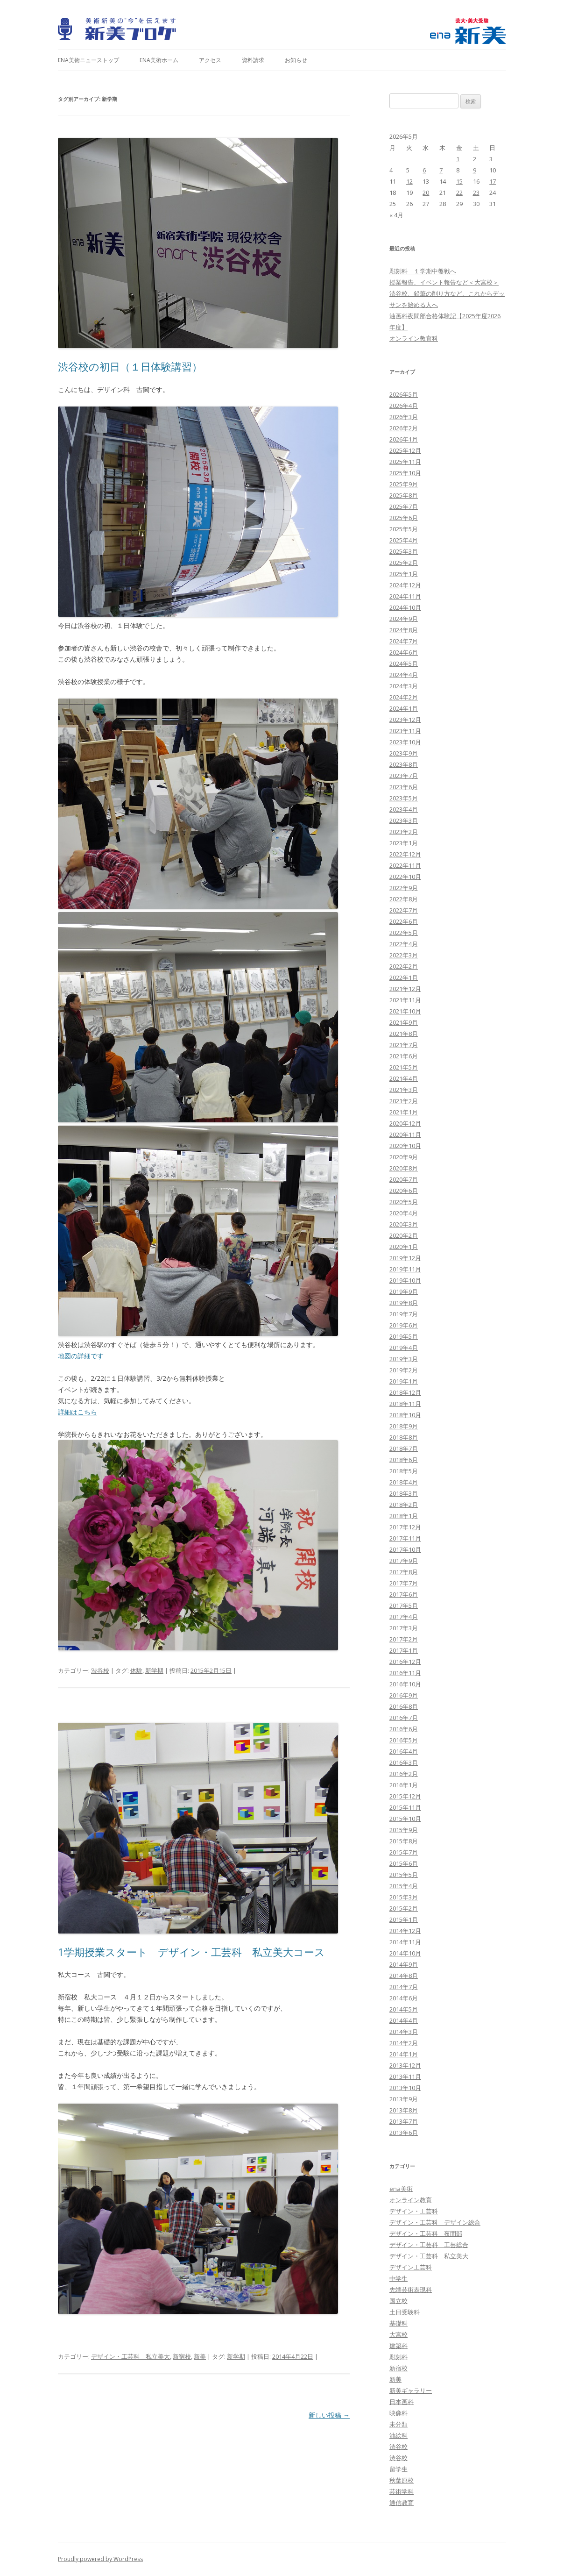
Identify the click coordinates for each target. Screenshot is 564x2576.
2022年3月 (403, 955)
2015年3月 (403, 1897)
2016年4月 (403, 1751)
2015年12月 (405, 1796)
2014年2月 (403, 2043)
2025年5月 (403, 529)
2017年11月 (405, 1538)
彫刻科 (398, 2357)
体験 (136, 1670)
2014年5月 (403, 2009)
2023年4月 (403, 809)
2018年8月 (403, 1437)
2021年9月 (403, 1022)
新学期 (154, 1670)
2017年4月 (403, 1617)
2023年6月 (403, 787)
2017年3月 (403, 1628)
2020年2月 (403, 1235)
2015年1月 (403, 1919)
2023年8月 (403, 764)
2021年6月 (403, 1056)
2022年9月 (403, 888)
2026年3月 (403, 417)
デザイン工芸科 (410, 2267)
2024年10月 (405, 607)
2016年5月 (403, 1740)
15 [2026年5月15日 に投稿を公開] (459, 181)
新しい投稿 (329, 2415)
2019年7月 (403, 1314)
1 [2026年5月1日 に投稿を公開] (457, 159)
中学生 (398, 2278)
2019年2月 (403, 1370)
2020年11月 (405, 1134)
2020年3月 (403, 1224)
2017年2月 (403, 1639)
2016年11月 (405, 1673)
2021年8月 (403, 1033)
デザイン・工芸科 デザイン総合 (434, 2222)
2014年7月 (403, 1987)
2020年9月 (403, 1157)
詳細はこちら (77, 1411)
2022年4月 (403, 944)
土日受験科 (404, 2312)
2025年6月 (403, 518)
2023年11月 (405, 731)
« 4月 (396, 215)
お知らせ (296, 60)
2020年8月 (403, 1168)
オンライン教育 (410, 2200)
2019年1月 (403, 1381)
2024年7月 (403, 641)
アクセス (210, 60)
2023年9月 (403, 753)
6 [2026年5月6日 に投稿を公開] (424, 170)
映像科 (398, 2413)
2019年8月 (403, 1303)
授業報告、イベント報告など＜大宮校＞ (444, 282)
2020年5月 (403, 1202)
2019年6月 (403, 1325)
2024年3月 (403, 686)
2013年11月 (405, 2076)
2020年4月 (403, 1213)
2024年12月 (405, 585)
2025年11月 (405, 461)
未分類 (398, 2424)
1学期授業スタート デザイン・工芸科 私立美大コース (191, 1952)
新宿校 (182, 2356)
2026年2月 (403, 428)
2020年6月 (403, 1190)
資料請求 (253, 60)
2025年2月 (403, 562)
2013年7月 (403, 2121)
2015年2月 (403, 1908)
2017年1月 (403, 1650)
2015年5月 (403, 1874)
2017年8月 (403, 1572)
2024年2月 (403, 697)
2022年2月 (403, 966)
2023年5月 (403, 798)
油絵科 (398, 2435)
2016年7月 (403, 1717)
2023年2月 (403, 832)
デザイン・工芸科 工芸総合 (428, 2245)
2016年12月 (405, 1661)
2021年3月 (403, 1089)
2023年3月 (403, 820)
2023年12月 (405, 719)
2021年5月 (403, 1067)
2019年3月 (403, 1359)
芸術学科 (401, 2491)
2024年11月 (405, 596)
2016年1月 (403, 1785)
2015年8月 (403, 1841)
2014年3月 (403, 2031)
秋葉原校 (401, 2480)
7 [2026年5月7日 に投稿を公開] (441, 170)
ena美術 (401, 2188)
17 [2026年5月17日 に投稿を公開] (492, 181)
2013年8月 (403, 2110)
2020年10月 (405, 1146)
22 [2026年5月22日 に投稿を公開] (459, 192)
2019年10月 (405, 1280)
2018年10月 (405, 1415)
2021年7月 (403, 1045)
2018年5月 (403, 1471)
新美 (200, 2356)
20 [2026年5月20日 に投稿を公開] (426, 192)
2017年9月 (403, 1560)
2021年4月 (403, 1078)
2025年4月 (403, 540)
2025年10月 (405, 473)
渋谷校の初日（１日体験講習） (130, 366)
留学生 (398, 2469)
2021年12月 (405, 989)
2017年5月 (403, 1605)
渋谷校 (100, 1670)
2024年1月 (403, 708)
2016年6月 (403, 1729)
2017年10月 (405, 1549)
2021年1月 (403, 1112)
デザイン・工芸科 (413, 2211)
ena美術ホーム (159, 60)
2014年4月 (403, 2020)
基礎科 (398, 2323)
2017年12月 (405, 1527)
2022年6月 (403, 921)
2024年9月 (403, 618)
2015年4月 (403, 1886)
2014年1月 (403, 2054)
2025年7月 (403, 506)
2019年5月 (403, 1336)
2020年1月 (403, 1246)
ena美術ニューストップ (88, 60)
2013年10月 (405, 2088)
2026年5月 (403, 394)
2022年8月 (403, 899)
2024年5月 (403, 663)
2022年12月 (405, 854)
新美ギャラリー (410, 2390)
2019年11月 (405, 1269)
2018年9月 (403, 1426)
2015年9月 (403, 1830)
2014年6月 (403, 1998)
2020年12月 (405, 1123)
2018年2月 (403, 1504)
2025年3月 (403, 551)
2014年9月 (403, 1964)
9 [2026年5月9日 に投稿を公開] (474, 170)
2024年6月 (403, 652)
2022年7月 (403, 910)
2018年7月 (403, 1448)
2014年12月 (405, 1931)
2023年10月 (405, 742)
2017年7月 (403, 1583)
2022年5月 (403, 932)
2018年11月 (405, 1403)
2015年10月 (405, 1818)
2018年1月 (403, 1516)
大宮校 (398, 2334)
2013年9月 (403, 2099)
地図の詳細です (81, 1355)
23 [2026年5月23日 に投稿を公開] (476, 192)
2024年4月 (403, 675)
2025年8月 (403, 495)
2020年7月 (403, 1179)
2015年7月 (403, 1852)
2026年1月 (403, 439)
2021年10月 (405, 1011)
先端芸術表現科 (410, 2289)
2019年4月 (403, 1347)
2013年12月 (405, 2065)
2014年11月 (405, 1942)
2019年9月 (403, 1291)
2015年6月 (403, 1863)
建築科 (398, 2345)
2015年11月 (405, 1807)
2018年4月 (403, 1482)
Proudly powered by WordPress (100, 2559)
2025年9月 (403, 484)
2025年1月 (403, 574)
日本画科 (401, 2402)
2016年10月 (405, 1684)
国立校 (398, 2301)
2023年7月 (403, 775)
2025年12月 (405, 450)
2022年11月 (405, 865)
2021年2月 (403, 1101)
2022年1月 (403, 977)
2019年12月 (405, 1258)
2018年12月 (405, 1392)
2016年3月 (403, 1762)
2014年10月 (405, 1953)
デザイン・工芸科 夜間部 (425, 2233)
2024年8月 (403, 630)
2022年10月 (405, 876)
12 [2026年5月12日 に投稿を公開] (409, 181)
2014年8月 (403, 1975)
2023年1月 (403, 843)
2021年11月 (405, 1000)
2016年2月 (403, 1774)
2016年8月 (403, 1706)
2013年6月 (403, 2132)
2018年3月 (403, 1493)
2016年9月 (403, 1695)
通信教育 (401, 2502)
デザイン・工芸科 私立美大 (130, 2356)
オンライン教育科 (413, 338)
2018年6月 (403, 1460)
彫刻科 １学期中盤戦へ (422, 271)
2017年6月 (403, 1594)
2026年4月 (403, 405)
